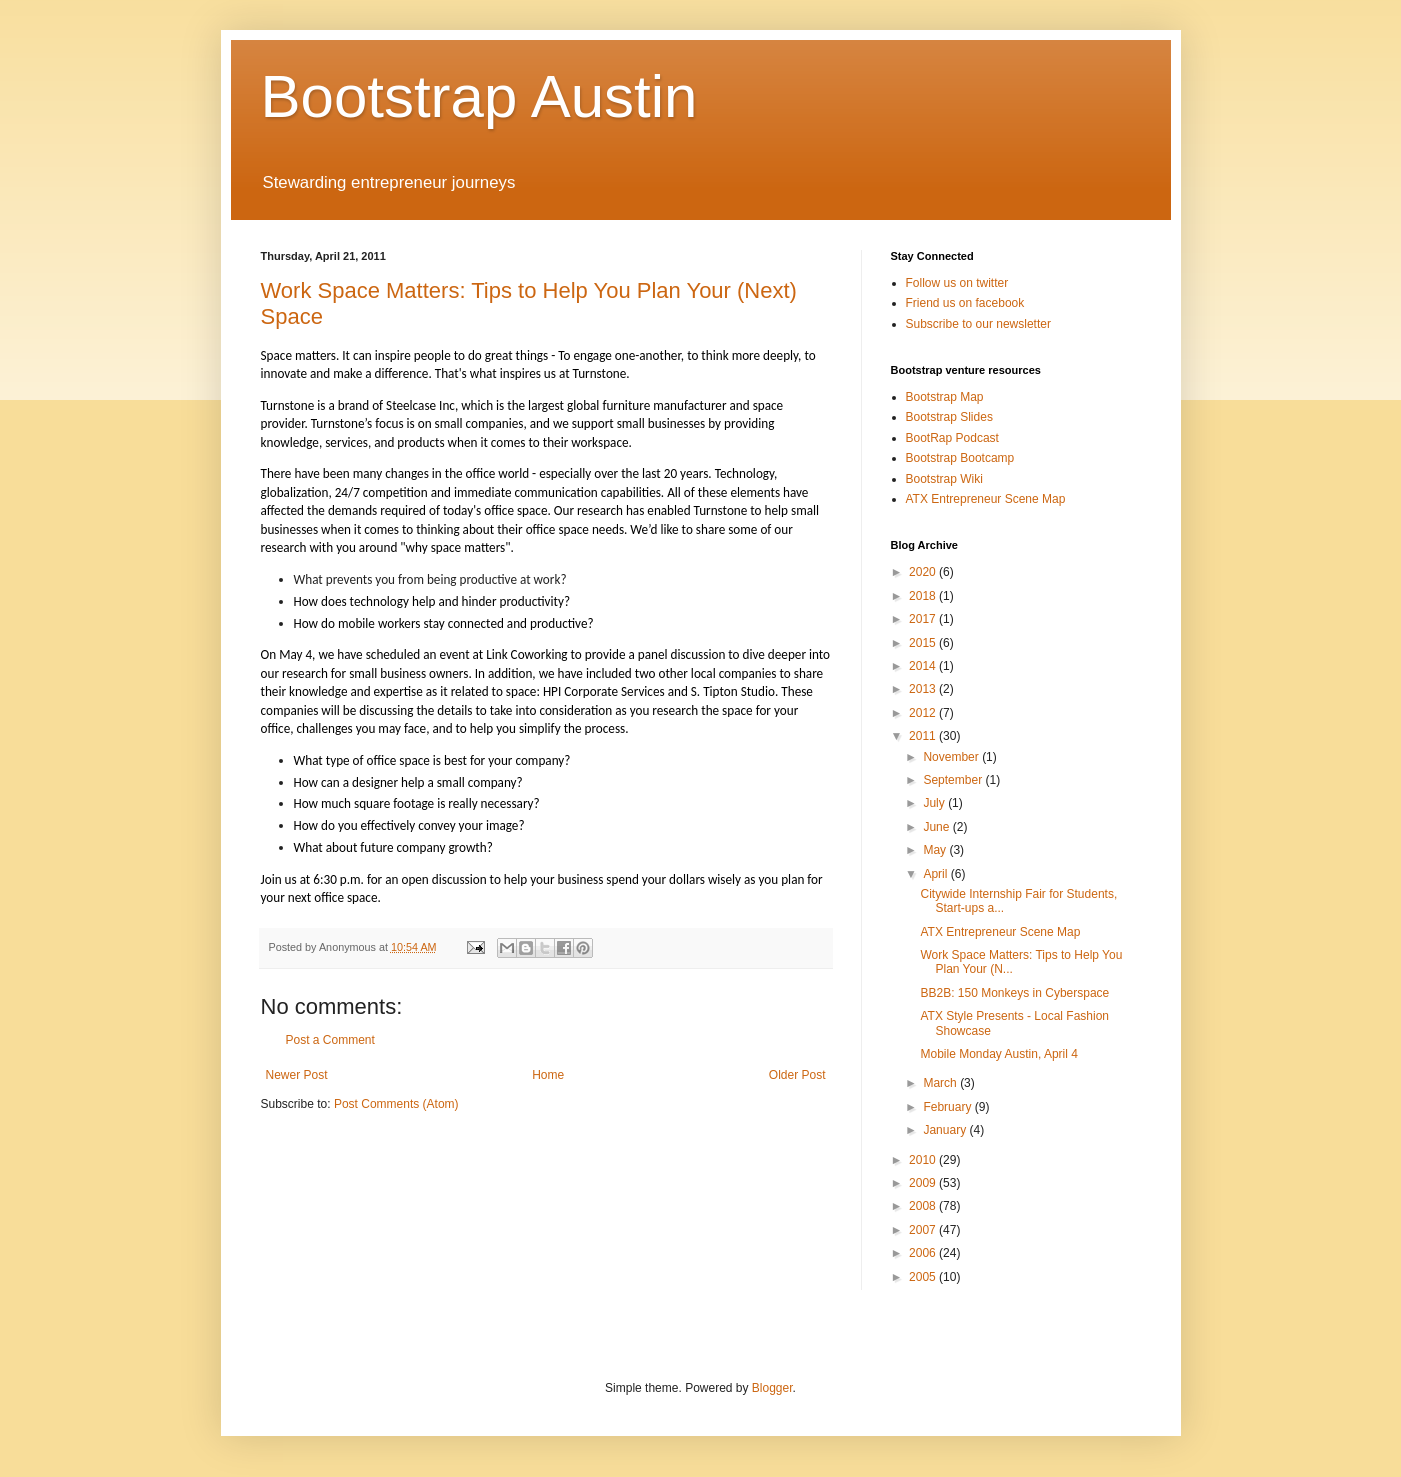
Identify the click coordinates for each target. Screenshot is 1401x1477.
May (936, 850)
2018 (924, 596)
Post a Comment (330, 1040)
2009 (924, 1183)
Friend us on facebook (965, 303)
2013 (924, 689)
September (954, 780)
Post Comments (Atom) (396, 1104)
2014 (924, 666)
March (941, 1083)
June (937, 827)
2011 (924, 736)
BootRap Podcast (952, 438)
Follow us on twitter (957, 283)
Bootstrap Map (945, 397)
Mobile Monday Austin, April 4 (998, 1054)
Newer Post (297, 1075)
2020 (924, 572)
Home (548, 1075)
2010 (924, 1160)
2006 (924, 1253)
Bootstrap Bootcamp (960, 458)
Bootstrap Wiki (944, 479)
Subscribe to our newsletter (978, 324)
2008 (924, 1206)
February (948, 1107)
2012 (924, 713)
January (946, 1130)
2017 (924, 619)
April (936, 874)
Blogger (772, 1388)
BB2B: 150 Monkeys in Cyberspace (1014, 993)
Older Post (797, 1075)
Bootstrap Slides (949, 417)
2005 (924, 1277)
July (935, 803)
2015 (924, 643)
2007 (924, 1230)
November (952, 757)
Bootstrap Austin (479, 96)
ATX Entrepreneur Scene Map (986, 499)
